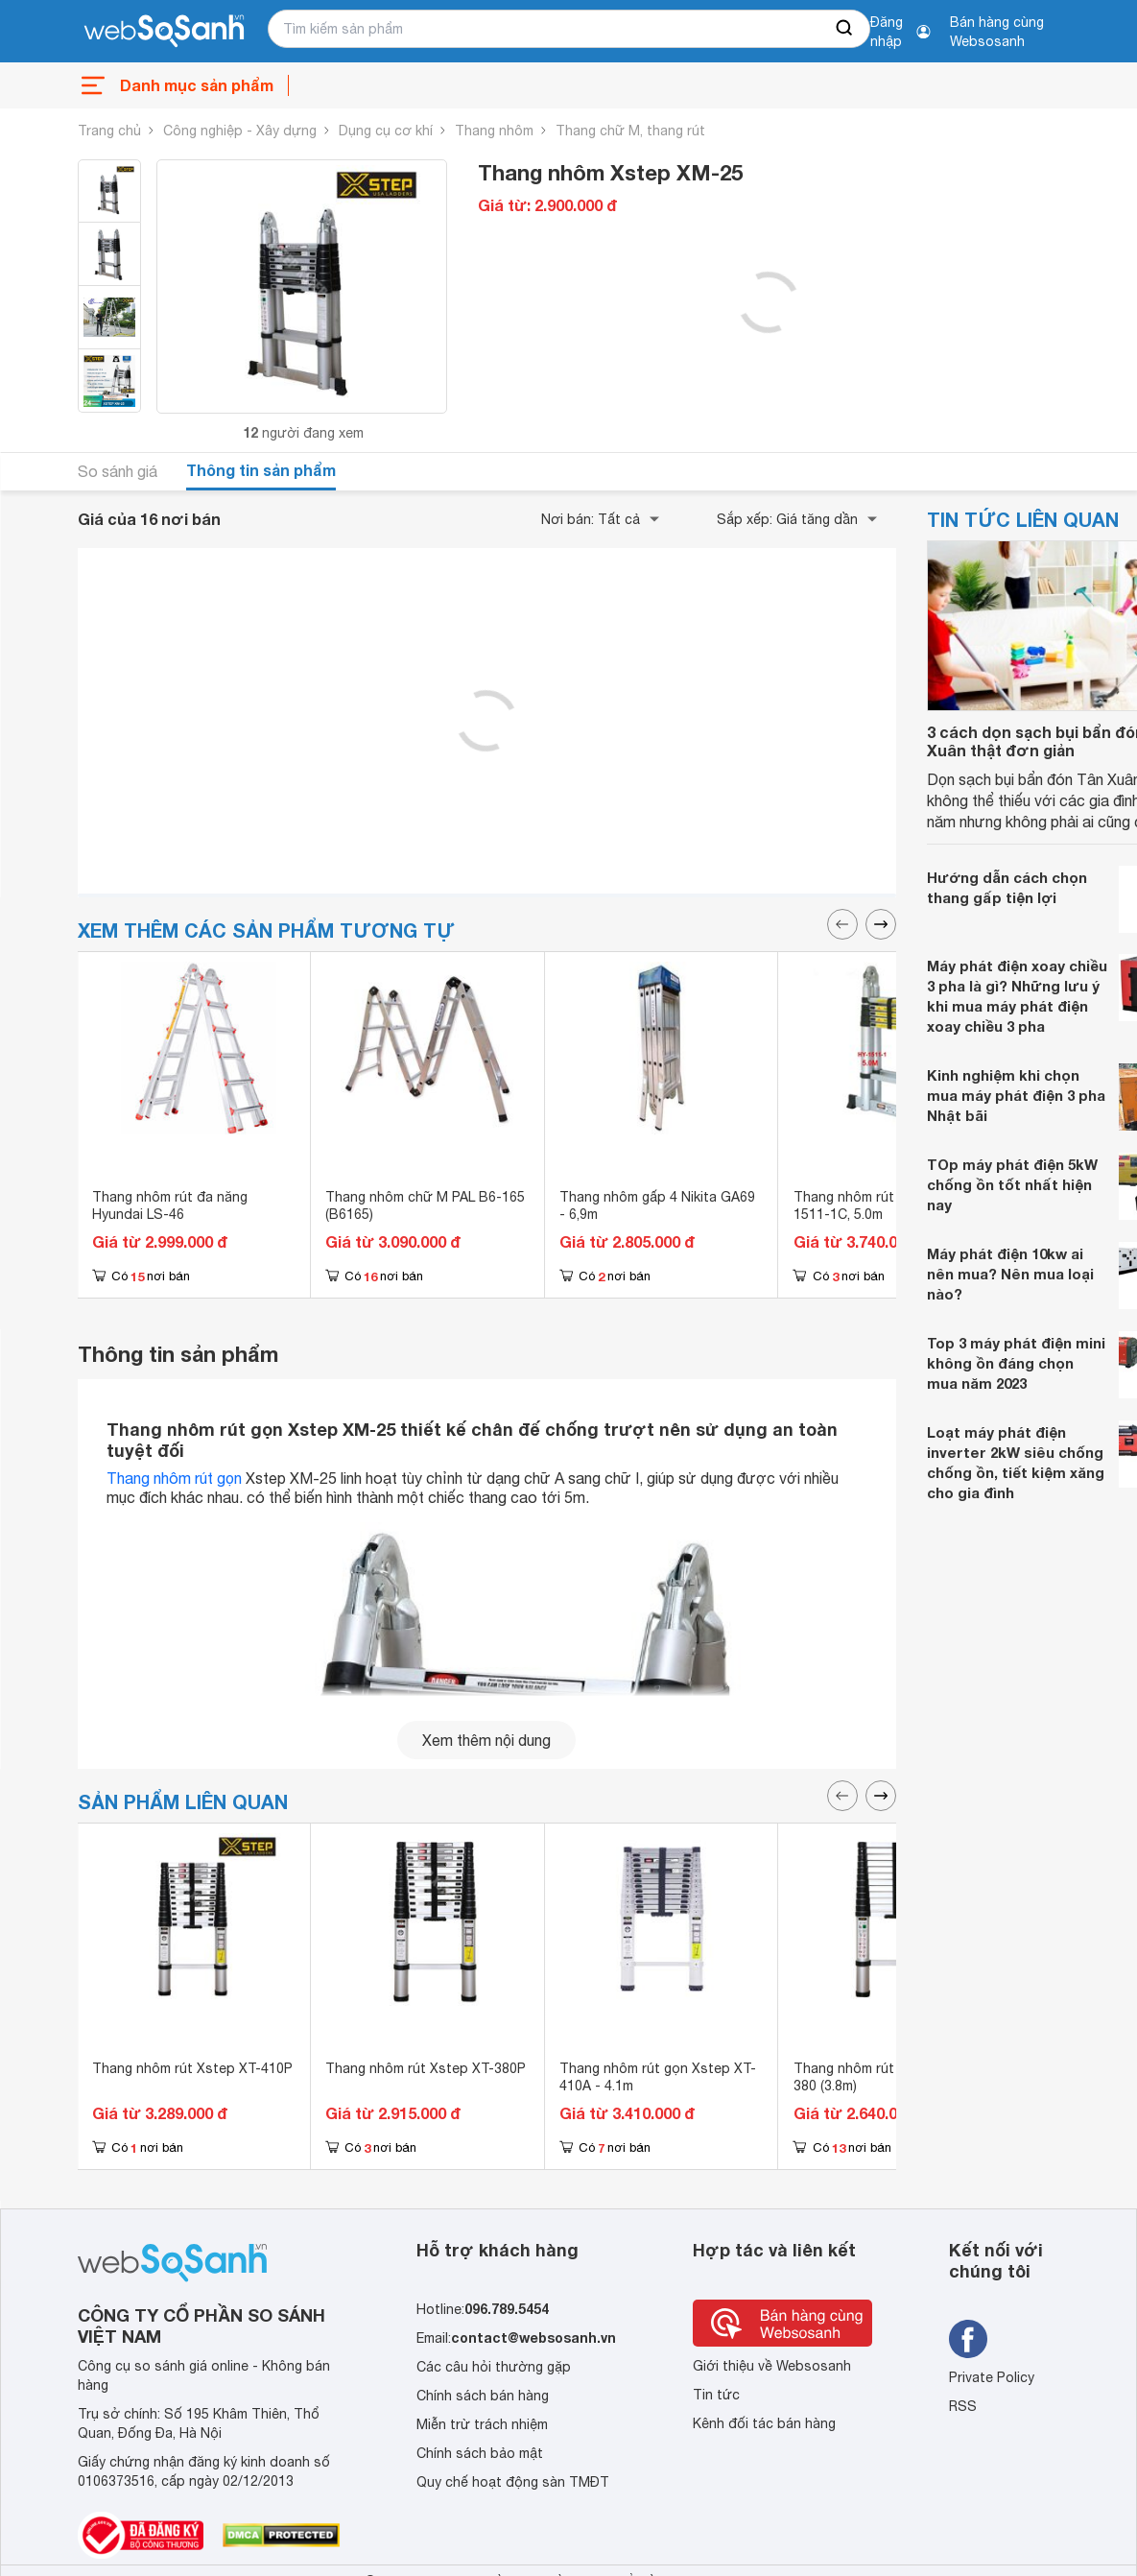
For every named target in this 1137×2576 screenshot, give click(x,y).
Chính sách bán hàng (482, 2395)
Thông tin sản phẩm (261, 470)
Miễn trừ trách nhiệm (482, 2424)
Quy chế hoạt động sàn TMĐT (512, 2482)
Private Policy (991, 2377)
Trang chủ (109, 130)
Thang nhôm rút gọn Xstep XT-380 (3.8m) (892, 2077)
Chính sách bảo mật (479, 2453)
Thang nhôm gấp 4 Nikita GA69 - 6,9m (657, 1205)
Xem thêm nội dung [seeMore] (486, 1740)
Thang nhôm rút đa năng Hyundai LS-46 (170, 1205)
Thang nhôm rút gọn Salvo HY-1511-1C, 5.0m (890, 1205)
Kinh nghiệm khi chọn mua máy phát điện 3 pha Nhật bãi (1016, 1095)
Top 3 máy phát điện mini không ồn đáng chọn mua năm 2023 (1016, 1363)
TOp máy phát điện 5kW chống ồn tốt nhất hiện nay (1012, 1184)
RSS (963, 2406)
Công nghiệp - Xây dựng (240, 130)
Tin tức (716, 2394)
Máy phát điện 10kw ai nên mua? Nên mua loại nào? (1010, 1273)
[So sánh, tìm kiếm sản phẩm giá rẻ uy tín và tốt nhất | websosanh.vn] (164, 31)
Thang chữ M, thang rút (630, 130)
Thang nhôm (494, 130)
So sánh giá (117, 471)
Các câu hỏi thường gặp (493, 2366)
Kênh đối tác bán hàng (764, 2423)
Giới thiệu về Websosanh (772, 2365)
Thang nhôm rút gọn (174, 1478)
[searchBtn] (845, 29)
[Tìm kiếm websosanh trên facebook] (968, 2339)
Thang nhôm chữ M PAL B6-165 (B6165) (425, 1205)
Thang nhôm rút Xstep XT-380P (425, 2068)
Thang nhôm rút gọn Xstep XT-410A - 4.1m (657, 2077)
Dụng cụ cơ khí (386, 130)
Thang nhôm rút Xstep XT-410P (192, 2068)
